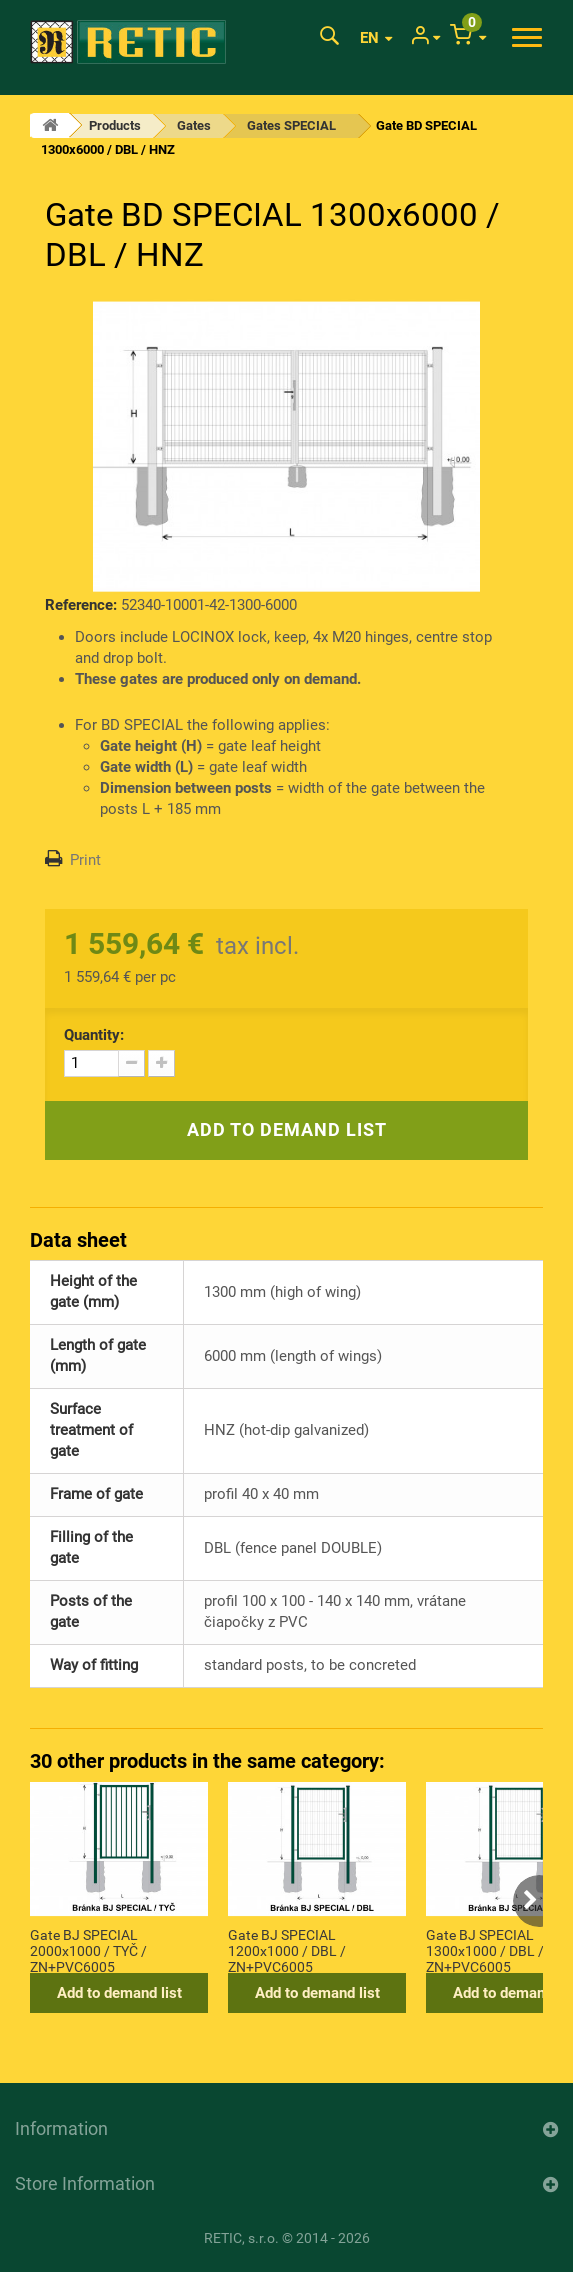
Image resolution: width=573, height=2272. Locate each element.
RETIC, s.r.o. (241, 2238)
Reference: (81, 605)
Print (85, 860)
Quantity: (94, 1035)
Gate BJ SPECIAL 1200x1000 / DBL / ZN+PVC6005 (287, 1950)
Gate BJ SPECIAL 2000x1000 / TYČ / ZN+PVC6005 (88, 1950)
